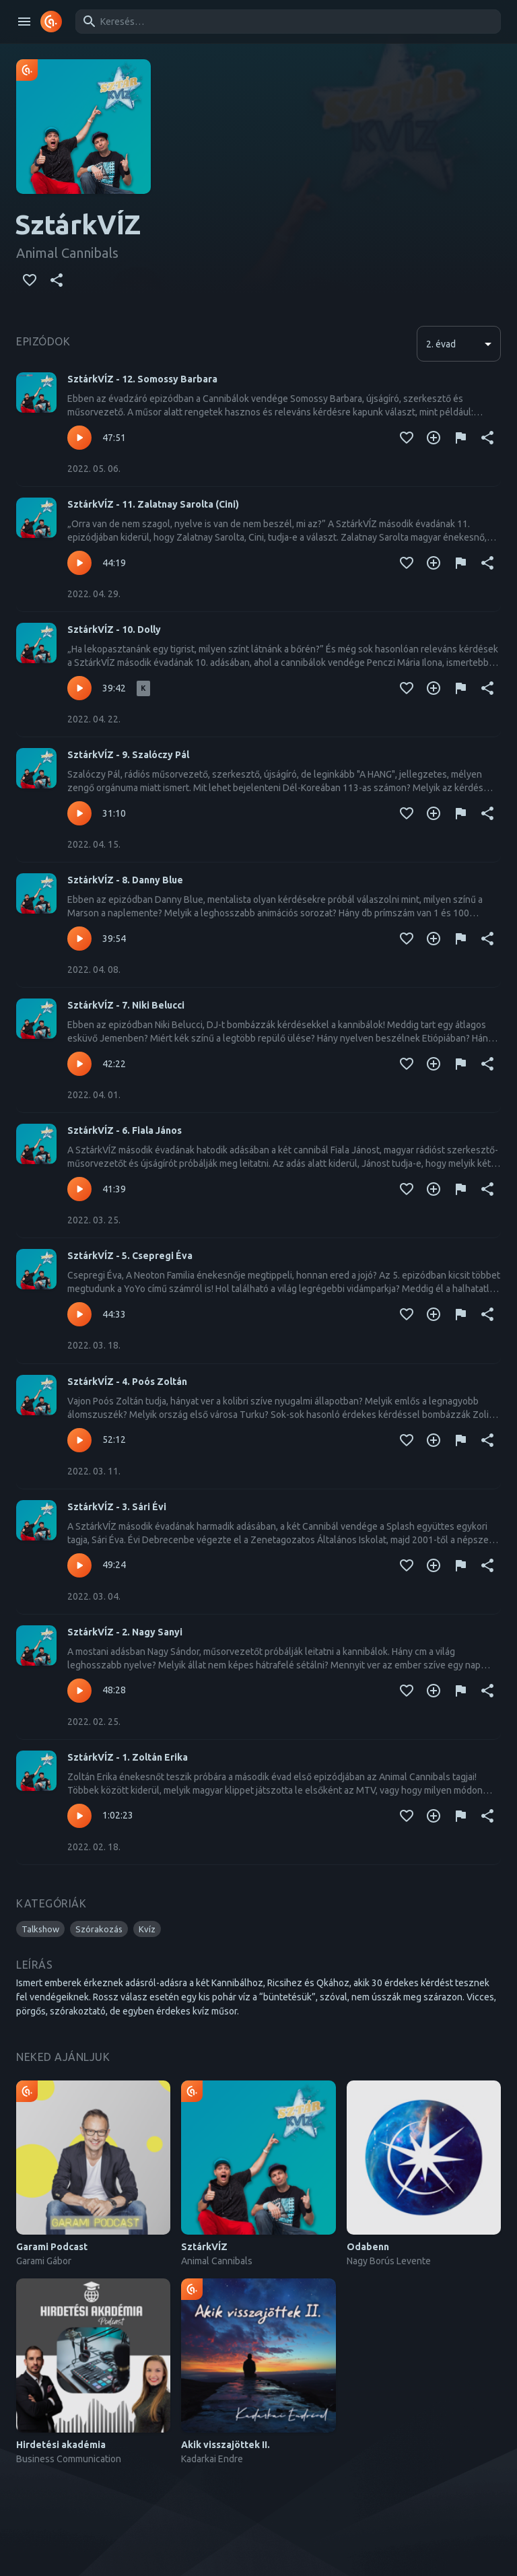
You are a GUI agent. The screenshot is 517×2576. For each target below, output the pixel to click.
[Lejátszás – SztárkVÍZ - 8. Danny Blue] (79, 938)
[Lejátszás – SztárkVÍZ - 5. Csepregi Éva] (79, 1314)
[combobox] (286, 21)
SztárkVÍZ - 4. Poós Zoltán (127, 1381)
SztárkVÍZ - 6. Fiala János (124, 1130)
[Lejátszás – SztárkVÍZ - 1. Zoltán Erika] (79, 1816)
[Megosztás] (56, 280)
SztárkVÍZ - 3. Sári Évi (116, 1506)
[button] (40, 1929)
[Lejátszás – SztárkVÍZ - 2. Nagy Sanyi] (79, 1691)
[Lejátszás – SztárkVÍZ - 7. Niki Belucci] (79, 1064)
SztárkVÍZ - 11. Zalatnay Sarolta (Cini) (153, 504)
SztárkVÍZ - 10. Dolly (114, 629)
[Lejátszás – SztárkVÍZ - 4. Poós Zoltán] (79, 1440)
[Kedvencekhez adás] (29, 280)
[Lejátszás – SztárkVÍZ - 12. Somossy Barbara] (79, 438)
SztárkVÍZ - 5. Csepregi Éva (130, 1255)
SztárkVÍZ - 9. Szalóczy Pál (128, 754)
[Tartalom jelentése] (460, 437)
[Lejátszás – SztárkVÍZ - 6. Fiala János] (79, 1189)
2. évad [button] (441, 344)
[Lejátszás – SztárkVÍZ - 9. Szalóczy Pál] (79, 813)
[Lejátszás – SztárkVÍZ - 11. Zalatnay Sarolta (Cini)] (79, 563)
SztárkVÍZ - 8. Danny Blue (125, 880)
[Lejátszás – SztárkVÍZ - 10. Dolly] (79, 688)
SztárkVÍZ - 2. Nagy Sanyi (124, 1632)
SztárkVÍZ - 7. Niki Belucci (125, 1005)
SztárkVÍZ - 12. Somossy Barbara (142, 379)
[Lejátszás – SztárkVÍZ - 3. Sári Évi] (79, 1565)
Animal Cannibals (67, 253)
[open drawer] (24, 21)
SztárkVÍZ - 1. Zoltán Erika (127, 1757)
